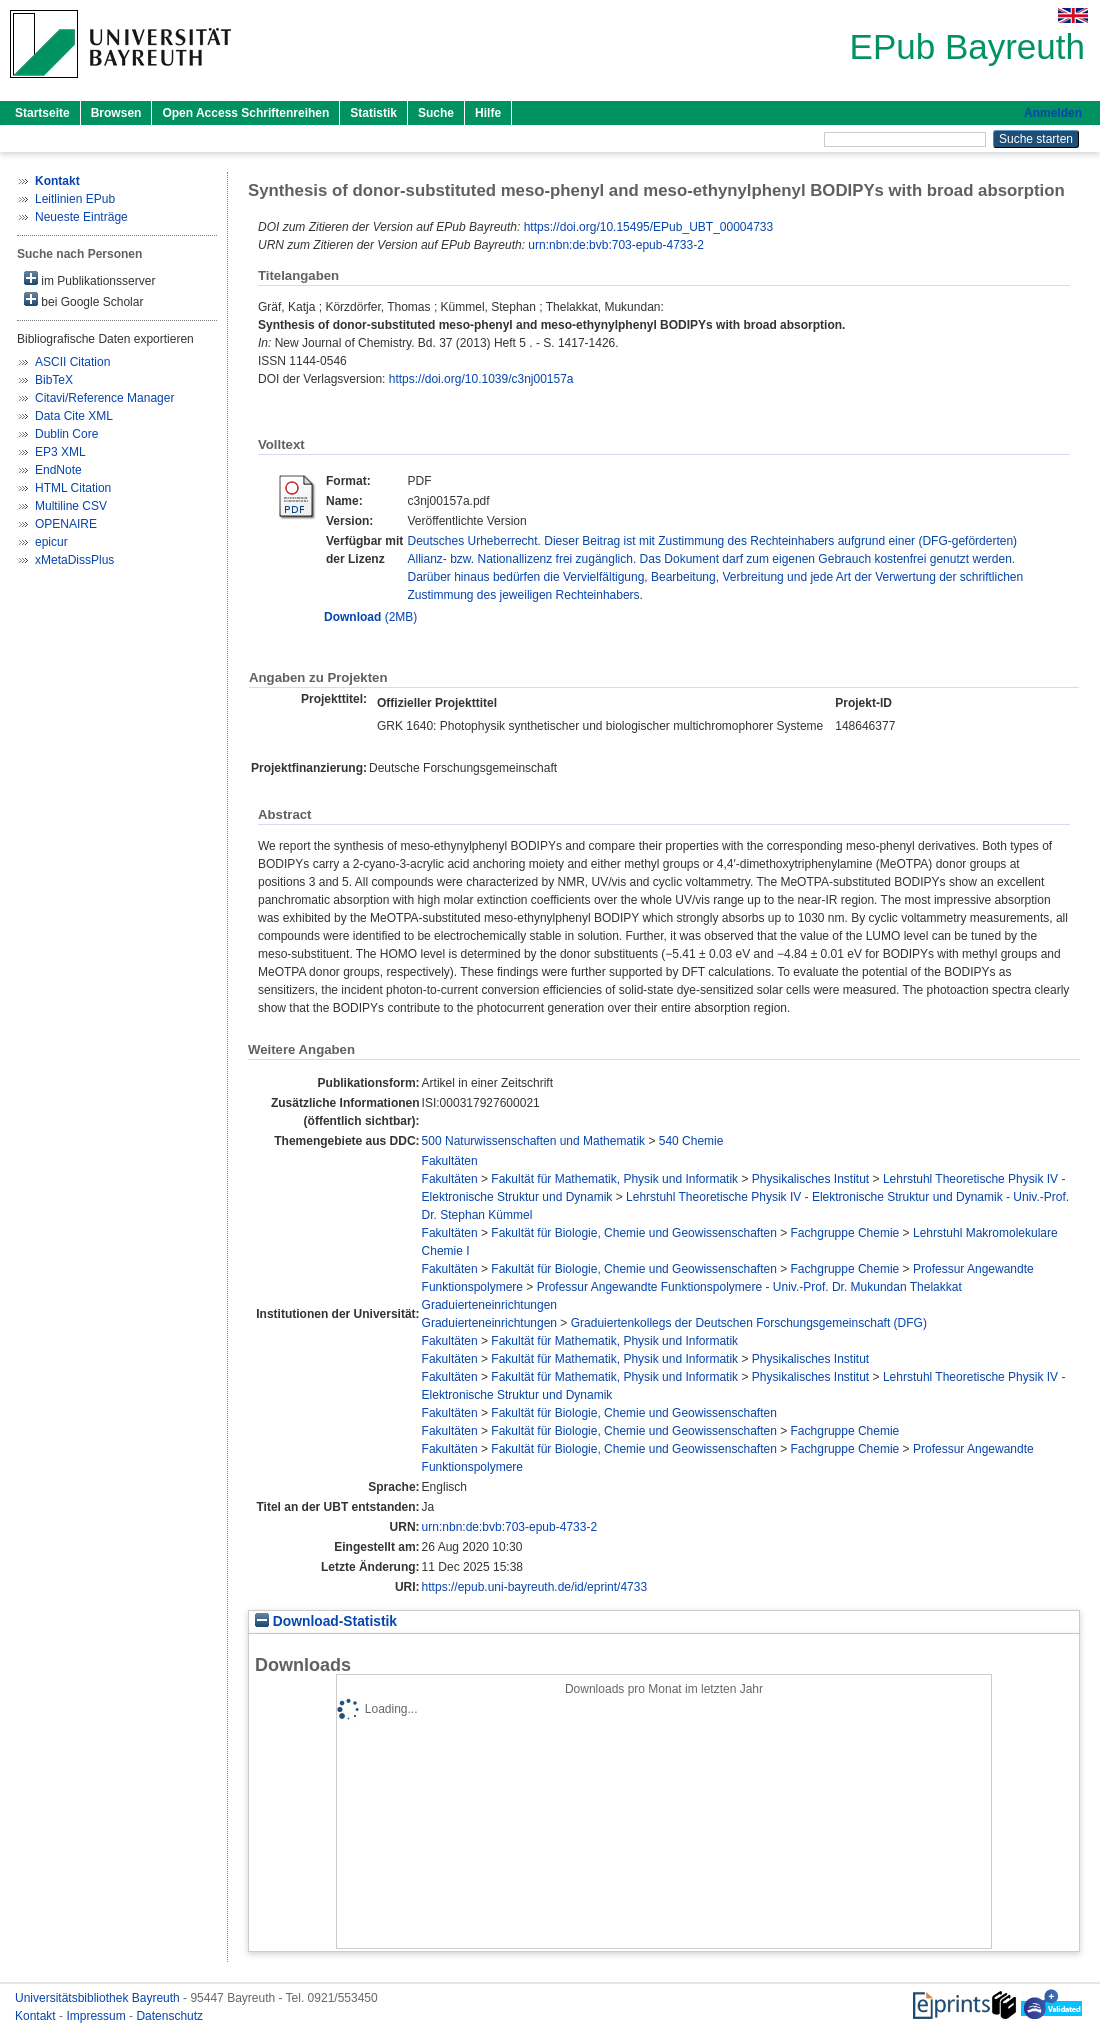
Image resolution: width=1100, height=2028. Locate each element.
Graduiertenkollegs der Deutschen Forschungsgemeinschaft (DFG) (749, 1323)
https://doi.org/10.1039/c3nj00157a (481, 379)
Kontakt (37, 2016)
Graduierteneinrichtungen (489, 1305)
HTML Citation (73, 488)
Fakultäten (450, 1161)
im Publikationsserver (89, 279)
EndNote (58, 470)
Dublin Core (66, 434)
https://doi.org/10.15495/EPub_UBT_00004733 (649, 227)
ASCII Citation (72, 362)
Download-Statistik (326, 1621)
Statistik (373, 113)
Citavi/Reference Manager (104, 398)
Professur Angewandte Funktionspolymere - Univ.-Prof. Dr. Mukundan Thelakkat (749, 1287)
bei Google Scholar (83, 300)
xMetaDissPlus (74, 560)
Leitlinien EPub (75, 199)
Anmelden (1053, 113)
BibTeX (54, 380)
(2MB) (370, 617)
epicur (51, 542)
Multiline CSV (71, 506)
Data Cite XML (74, 416)
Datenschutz (169, 2016)
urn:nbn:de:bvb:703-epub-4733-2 (615, 245)
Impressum (97, 2016)
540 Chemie (691, 1141)
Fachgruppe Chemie (845, 1233)
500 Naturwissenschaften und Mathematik (533, 1141)
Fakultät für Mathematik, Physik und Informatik (614, 1179)
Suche (436, 113)
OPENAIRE (66, 524)
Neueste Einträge (81, 217)
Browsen (116, 113)
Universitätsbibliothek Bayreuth (99, 1998)
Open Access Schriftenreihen (245, 113)
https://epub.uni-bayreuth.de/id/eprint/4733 (535, 1587)
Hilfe (488, 113)
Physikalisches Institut (810, 1179)
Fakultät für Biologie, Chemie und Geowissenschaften (634, 1233)
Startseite (42, 113)
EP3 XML (60, 452)
